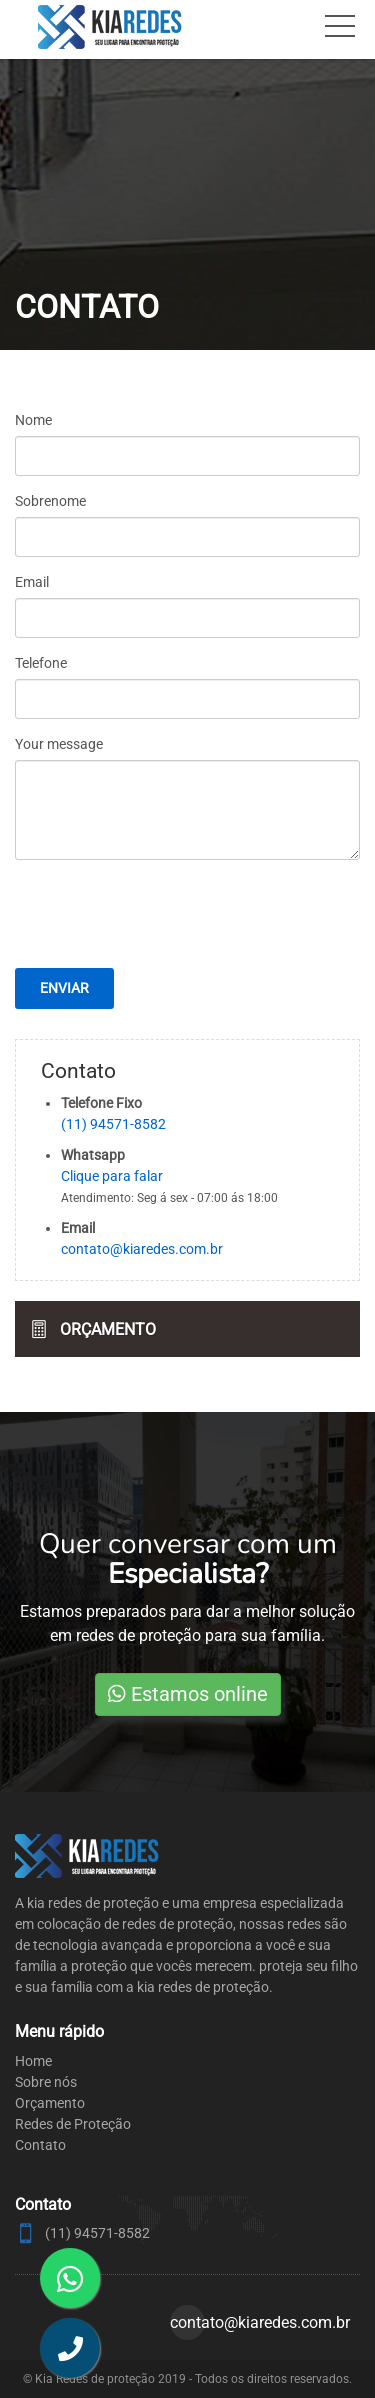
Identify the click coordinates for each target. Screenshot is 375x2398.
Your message (59, 744)
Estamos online (188, 1694)
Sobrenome (50, 501)
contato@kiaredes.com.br (142, 1249)
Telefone (41, 663)
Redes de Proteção (73, 2124)
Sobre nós (46, 2082)
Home (33, 2061)
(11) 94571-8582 (113, 1124)
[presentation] (188, 950)
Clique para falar (112, 1176)
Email (32, 582)
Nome (33, 420)
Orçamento (108, 1329)
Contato (40, 2145)
